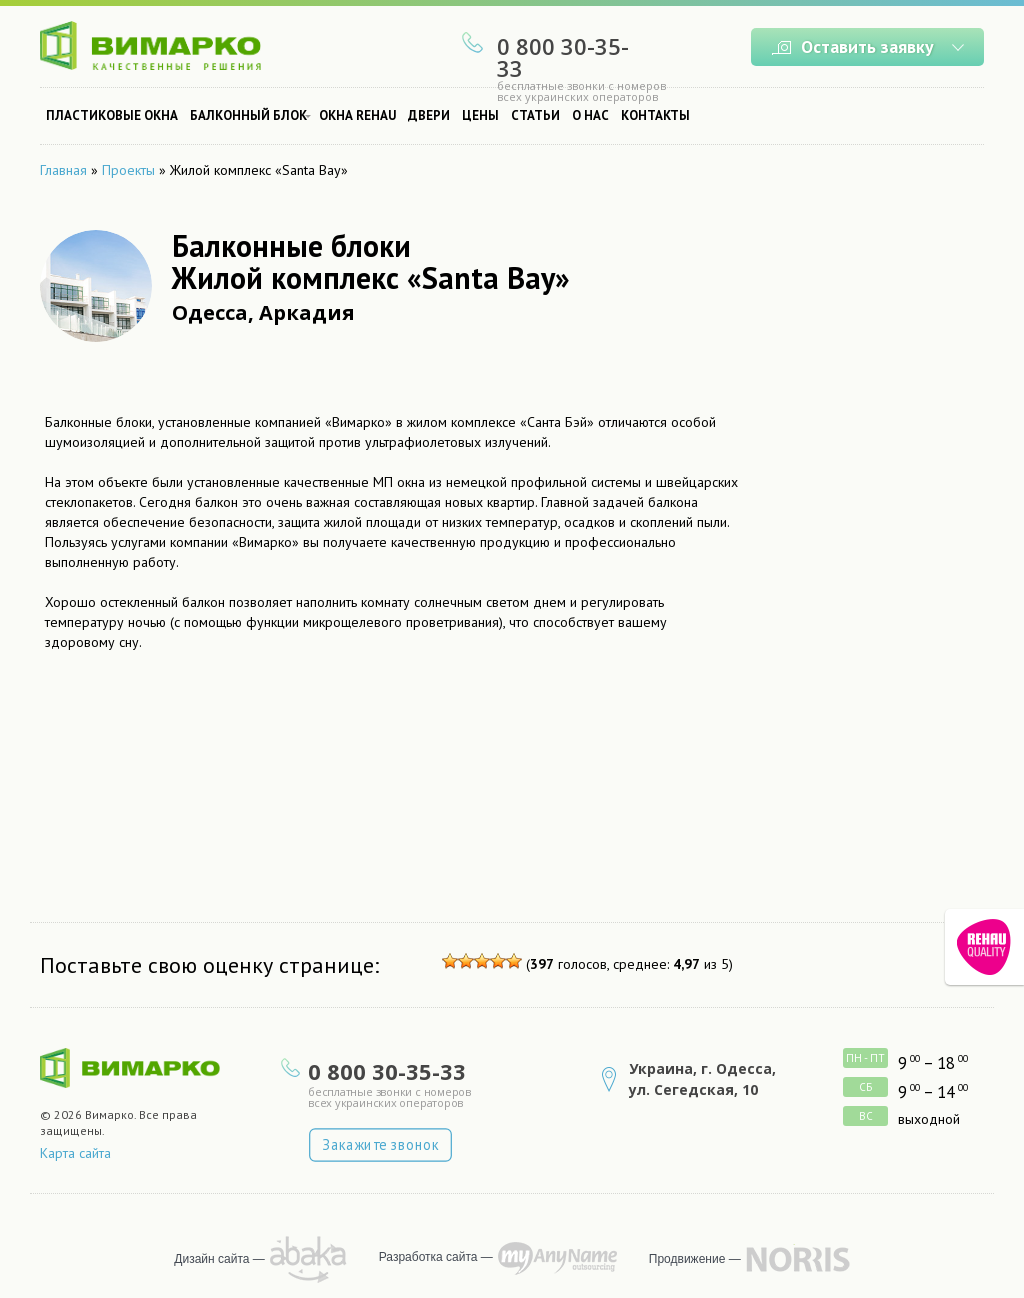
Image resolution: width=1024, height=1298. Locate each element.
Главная (63, 170)
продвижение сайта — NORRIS (798, 1259)
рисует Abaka (308, 1259)
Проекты (128, 170)
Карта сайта (75, 1153)
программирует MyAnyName (557, 1258)
